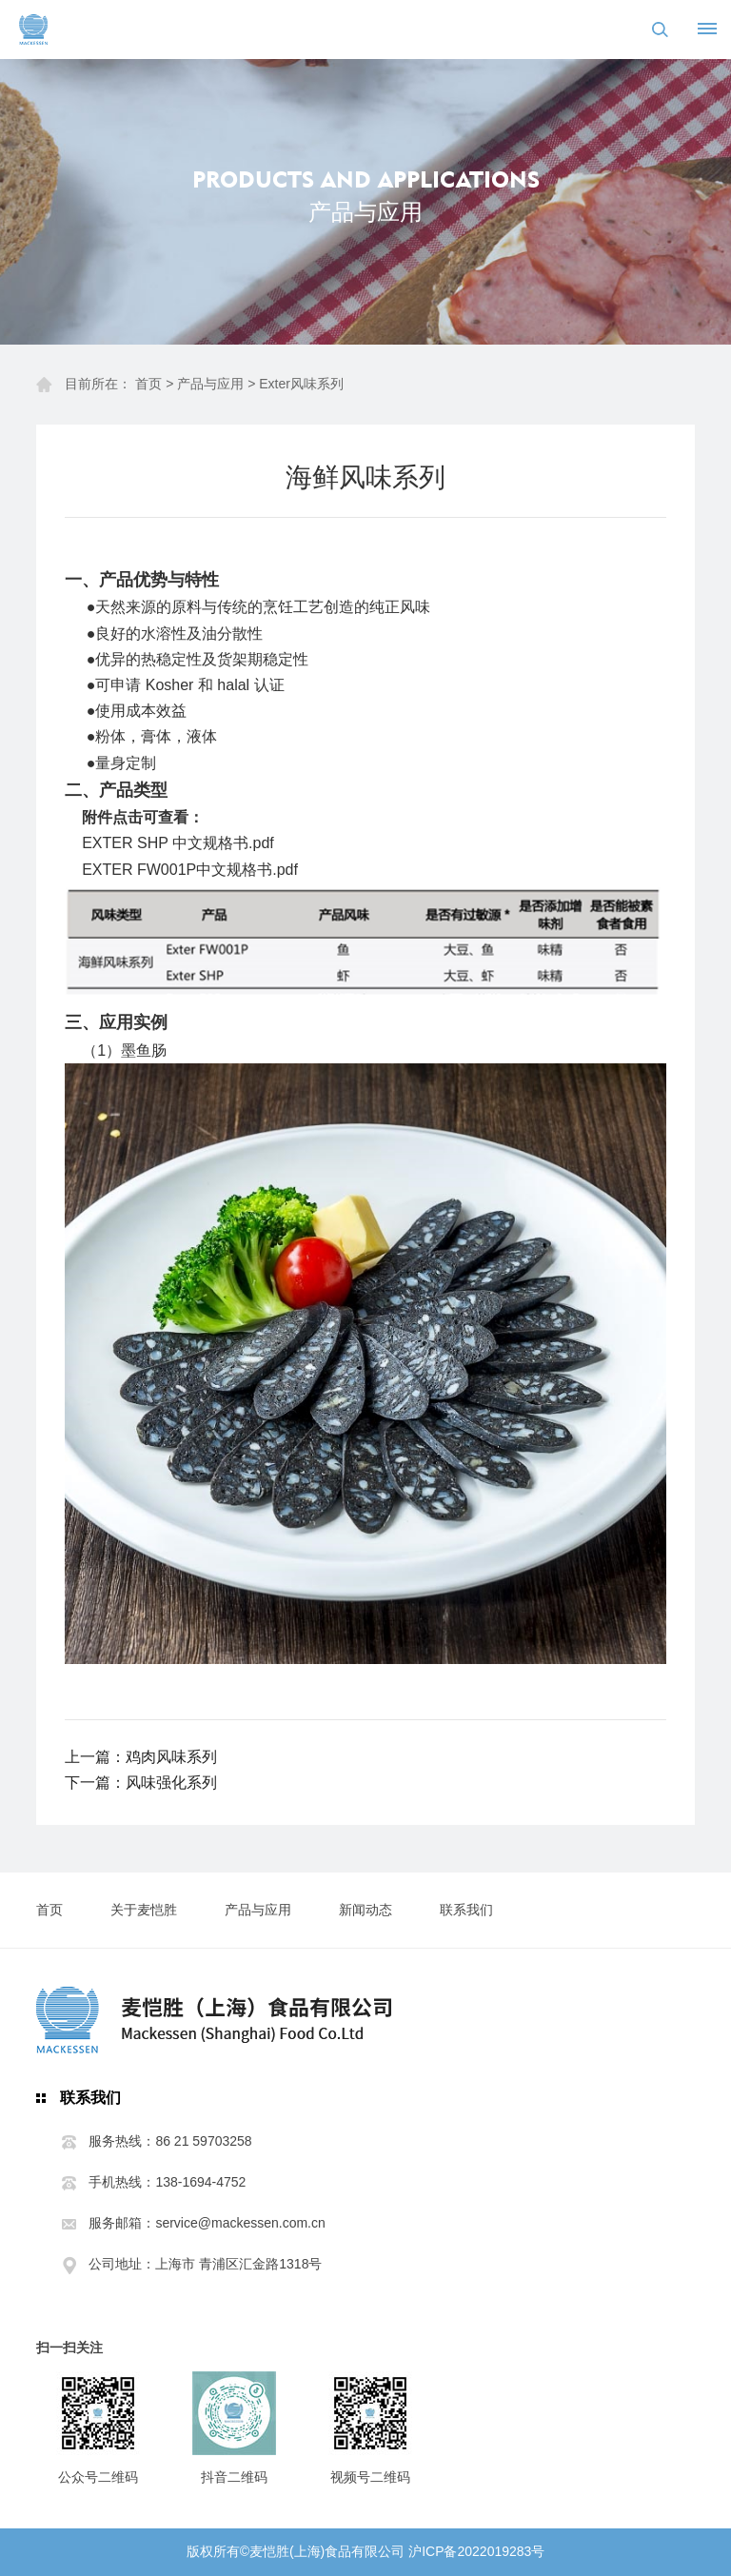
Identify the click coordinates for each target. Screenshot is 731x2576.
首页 (148, 383)
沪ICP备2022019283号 (476, 2551)
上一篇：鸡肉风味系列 (141, 1757)
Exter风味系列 (301, 383)
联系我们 (466, 1909)
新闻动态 (365, 1909)
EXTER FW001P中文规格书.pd (187, 870)
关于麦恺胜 (143, 1909)
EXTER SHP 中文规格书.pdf (178, 843)
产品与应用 (210, 383)
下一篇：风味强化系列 (141, 1782)
